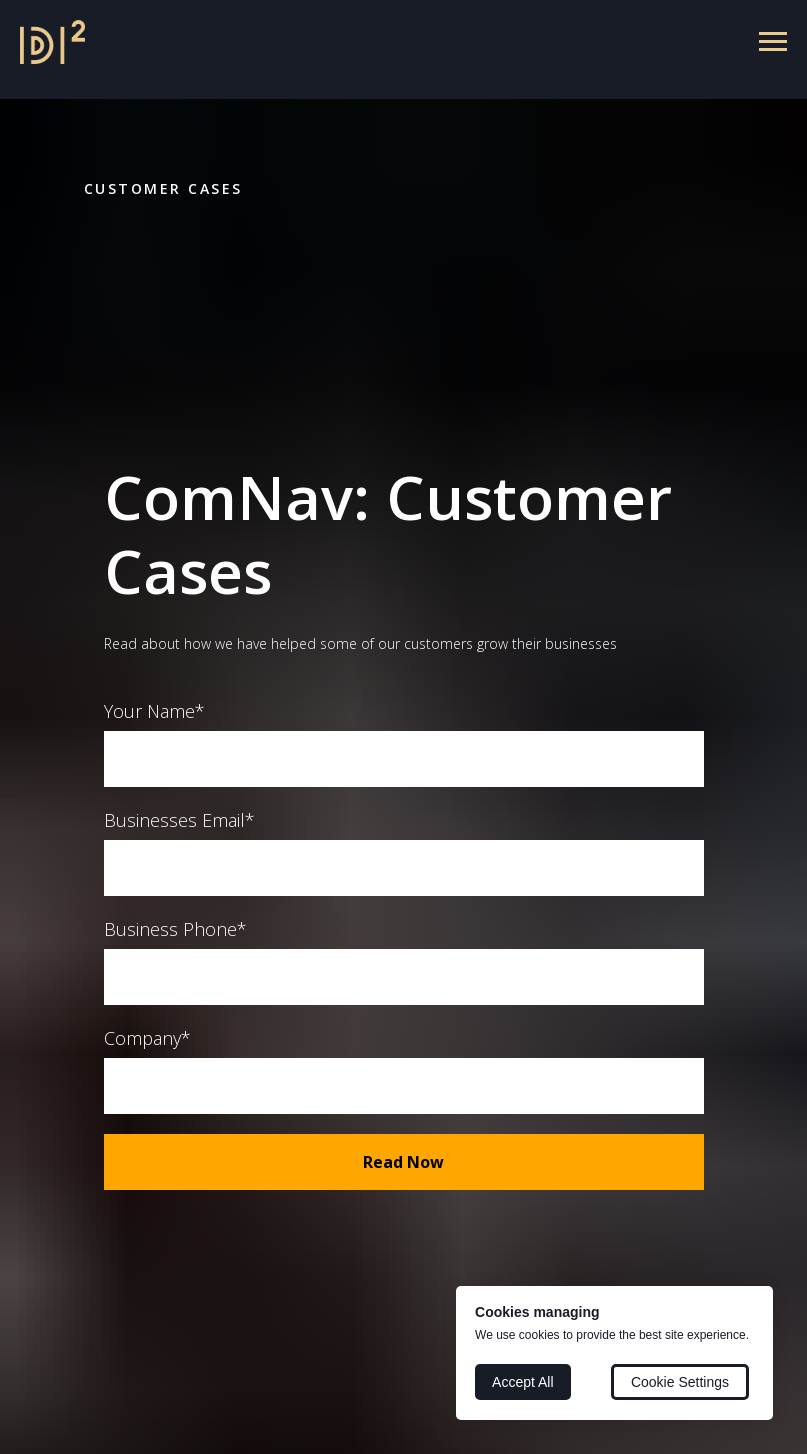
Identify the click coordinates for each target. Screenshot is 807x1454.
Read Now (403, 1162)
